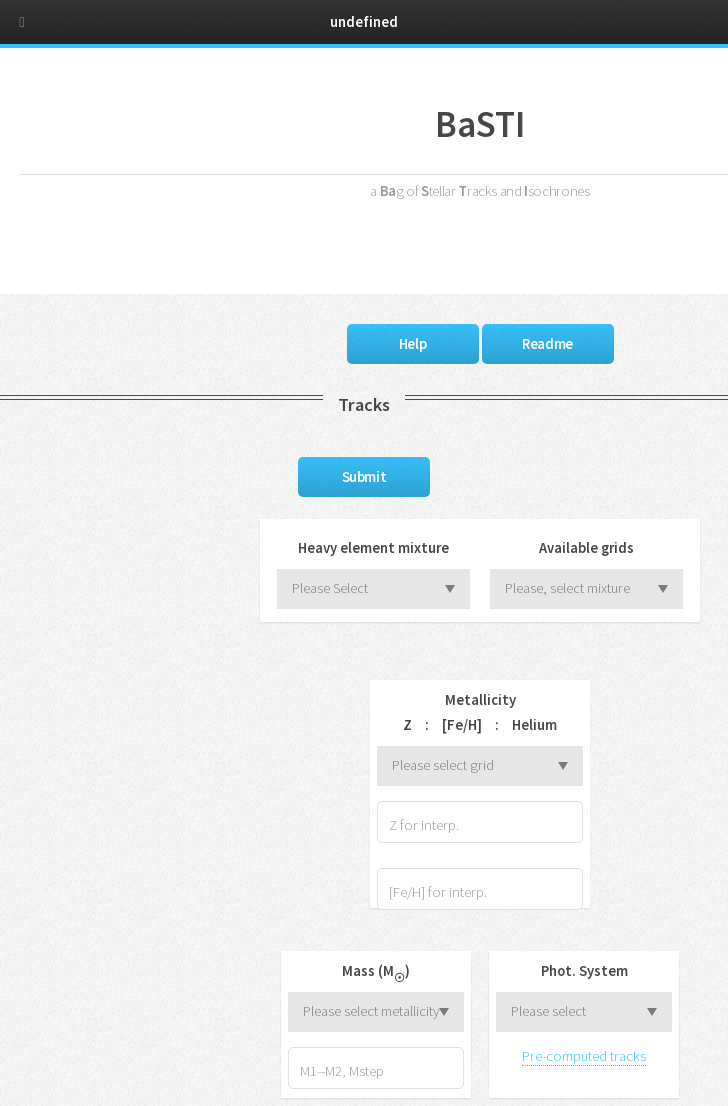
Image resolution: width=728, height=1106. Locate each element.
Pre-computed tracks (584, 1056)
